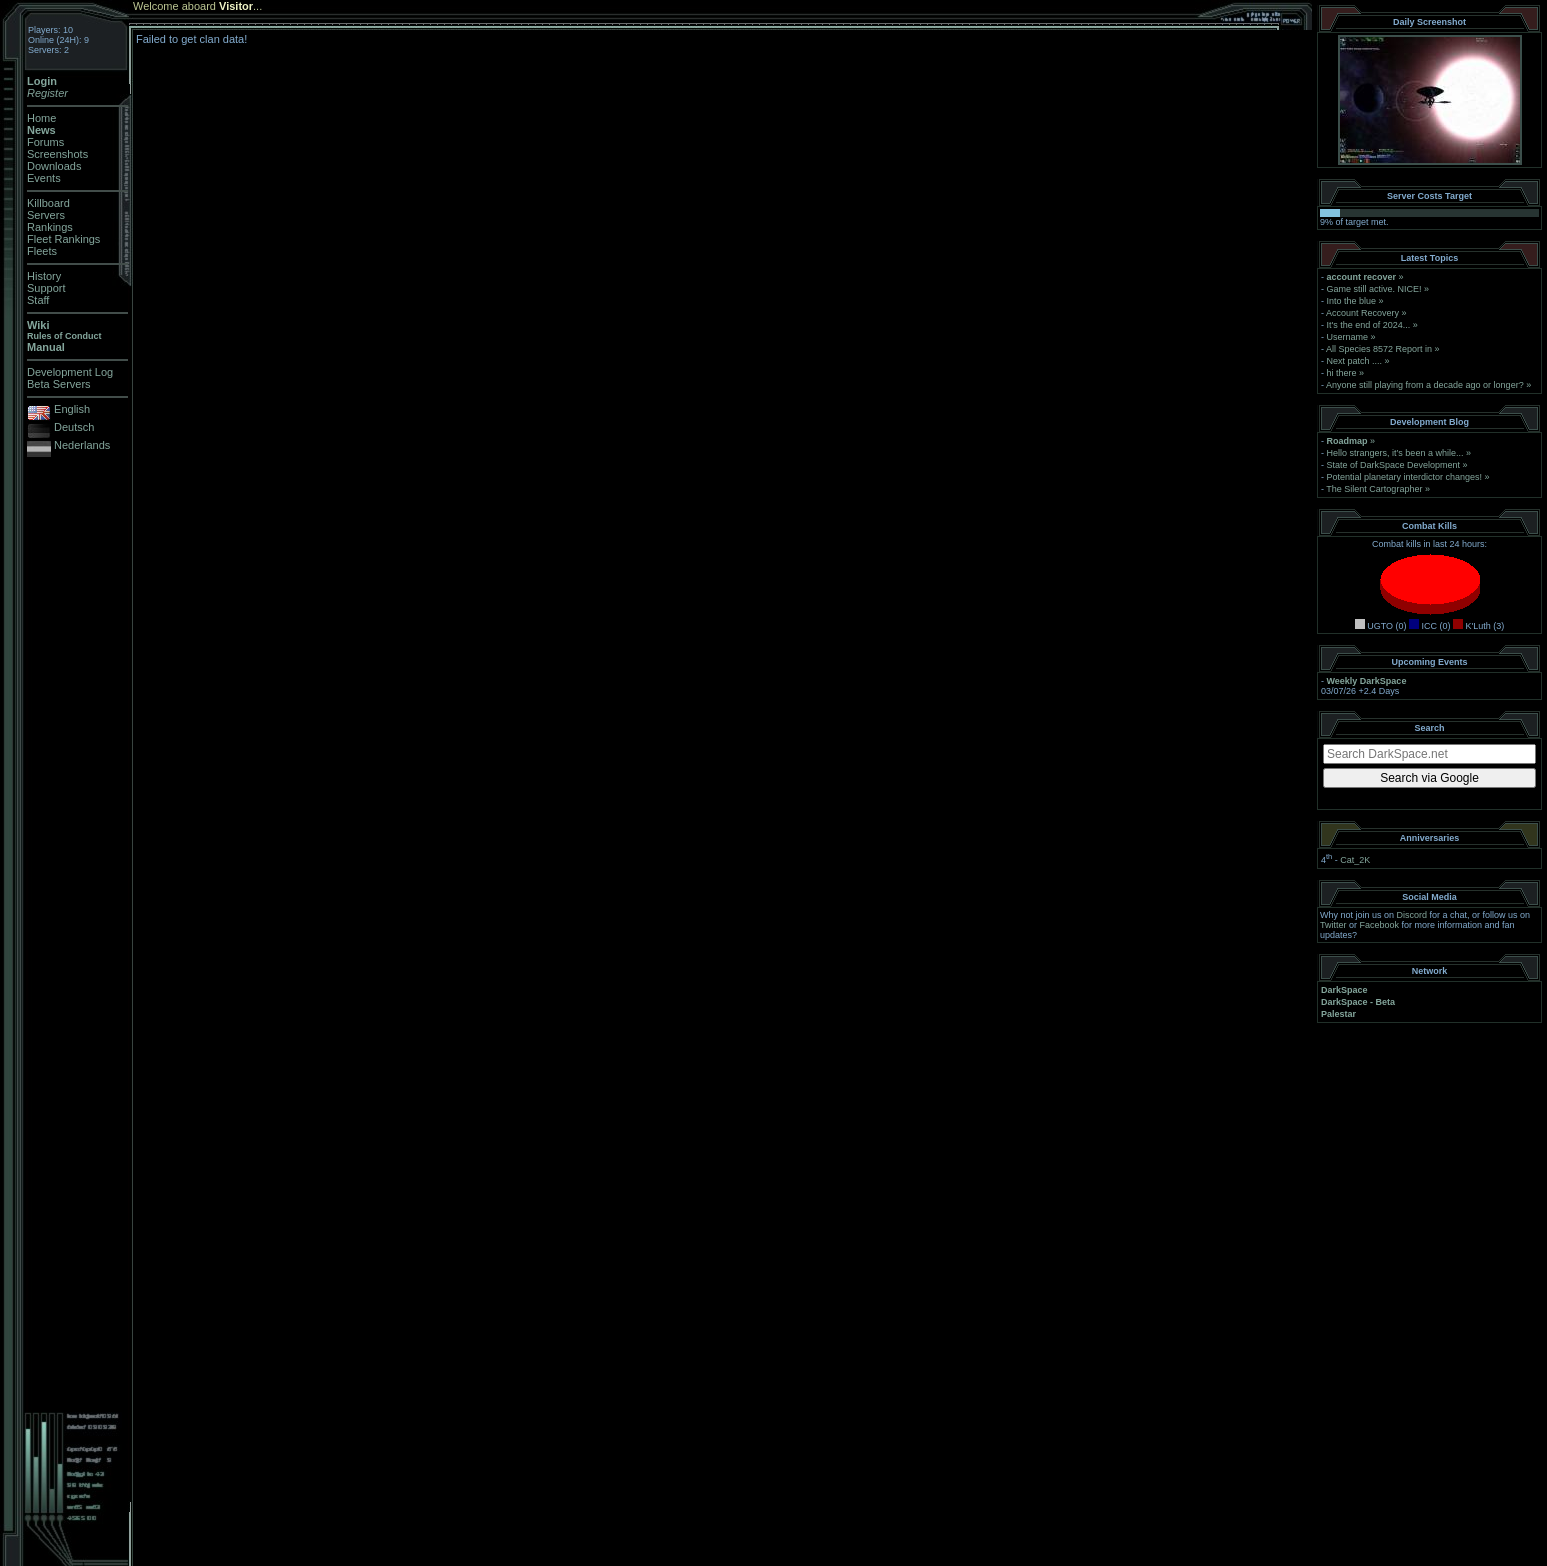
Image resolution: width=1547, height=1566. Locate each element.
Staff (38, 300)
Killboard (48, 203)
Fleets (42, 251)
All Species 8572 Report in (1379, 349)
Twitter (1333, 925)
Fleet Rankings (63, 239)
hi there (1342, 373)
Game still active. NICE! (1376, 289)
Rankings (50, 227)
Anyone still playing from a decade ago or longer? (1425, 385)
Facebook (1380, 925)
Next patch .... (1355, 361)
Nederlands (82, 445)
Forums (45, 142)
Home (41, 118)
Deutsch (74, 427)
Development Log (70, 372)
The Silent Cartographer (1374, 489)
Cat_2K (1355, 860)
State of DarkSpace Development (1394, 465)
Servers (46, 215)
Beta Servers (59, 384)
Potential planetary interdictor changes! (1405, 477)
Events (44, 178)
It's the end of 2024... (1369, 325)
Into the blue (1352, 301)
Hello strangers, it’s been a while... (1395, 453)
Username (1348, 337)
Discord (1412, 915)
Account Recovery (1362, 313)
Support (46, 288)
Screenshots (57, 154)
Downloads (54, 166)
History (44, 276)
